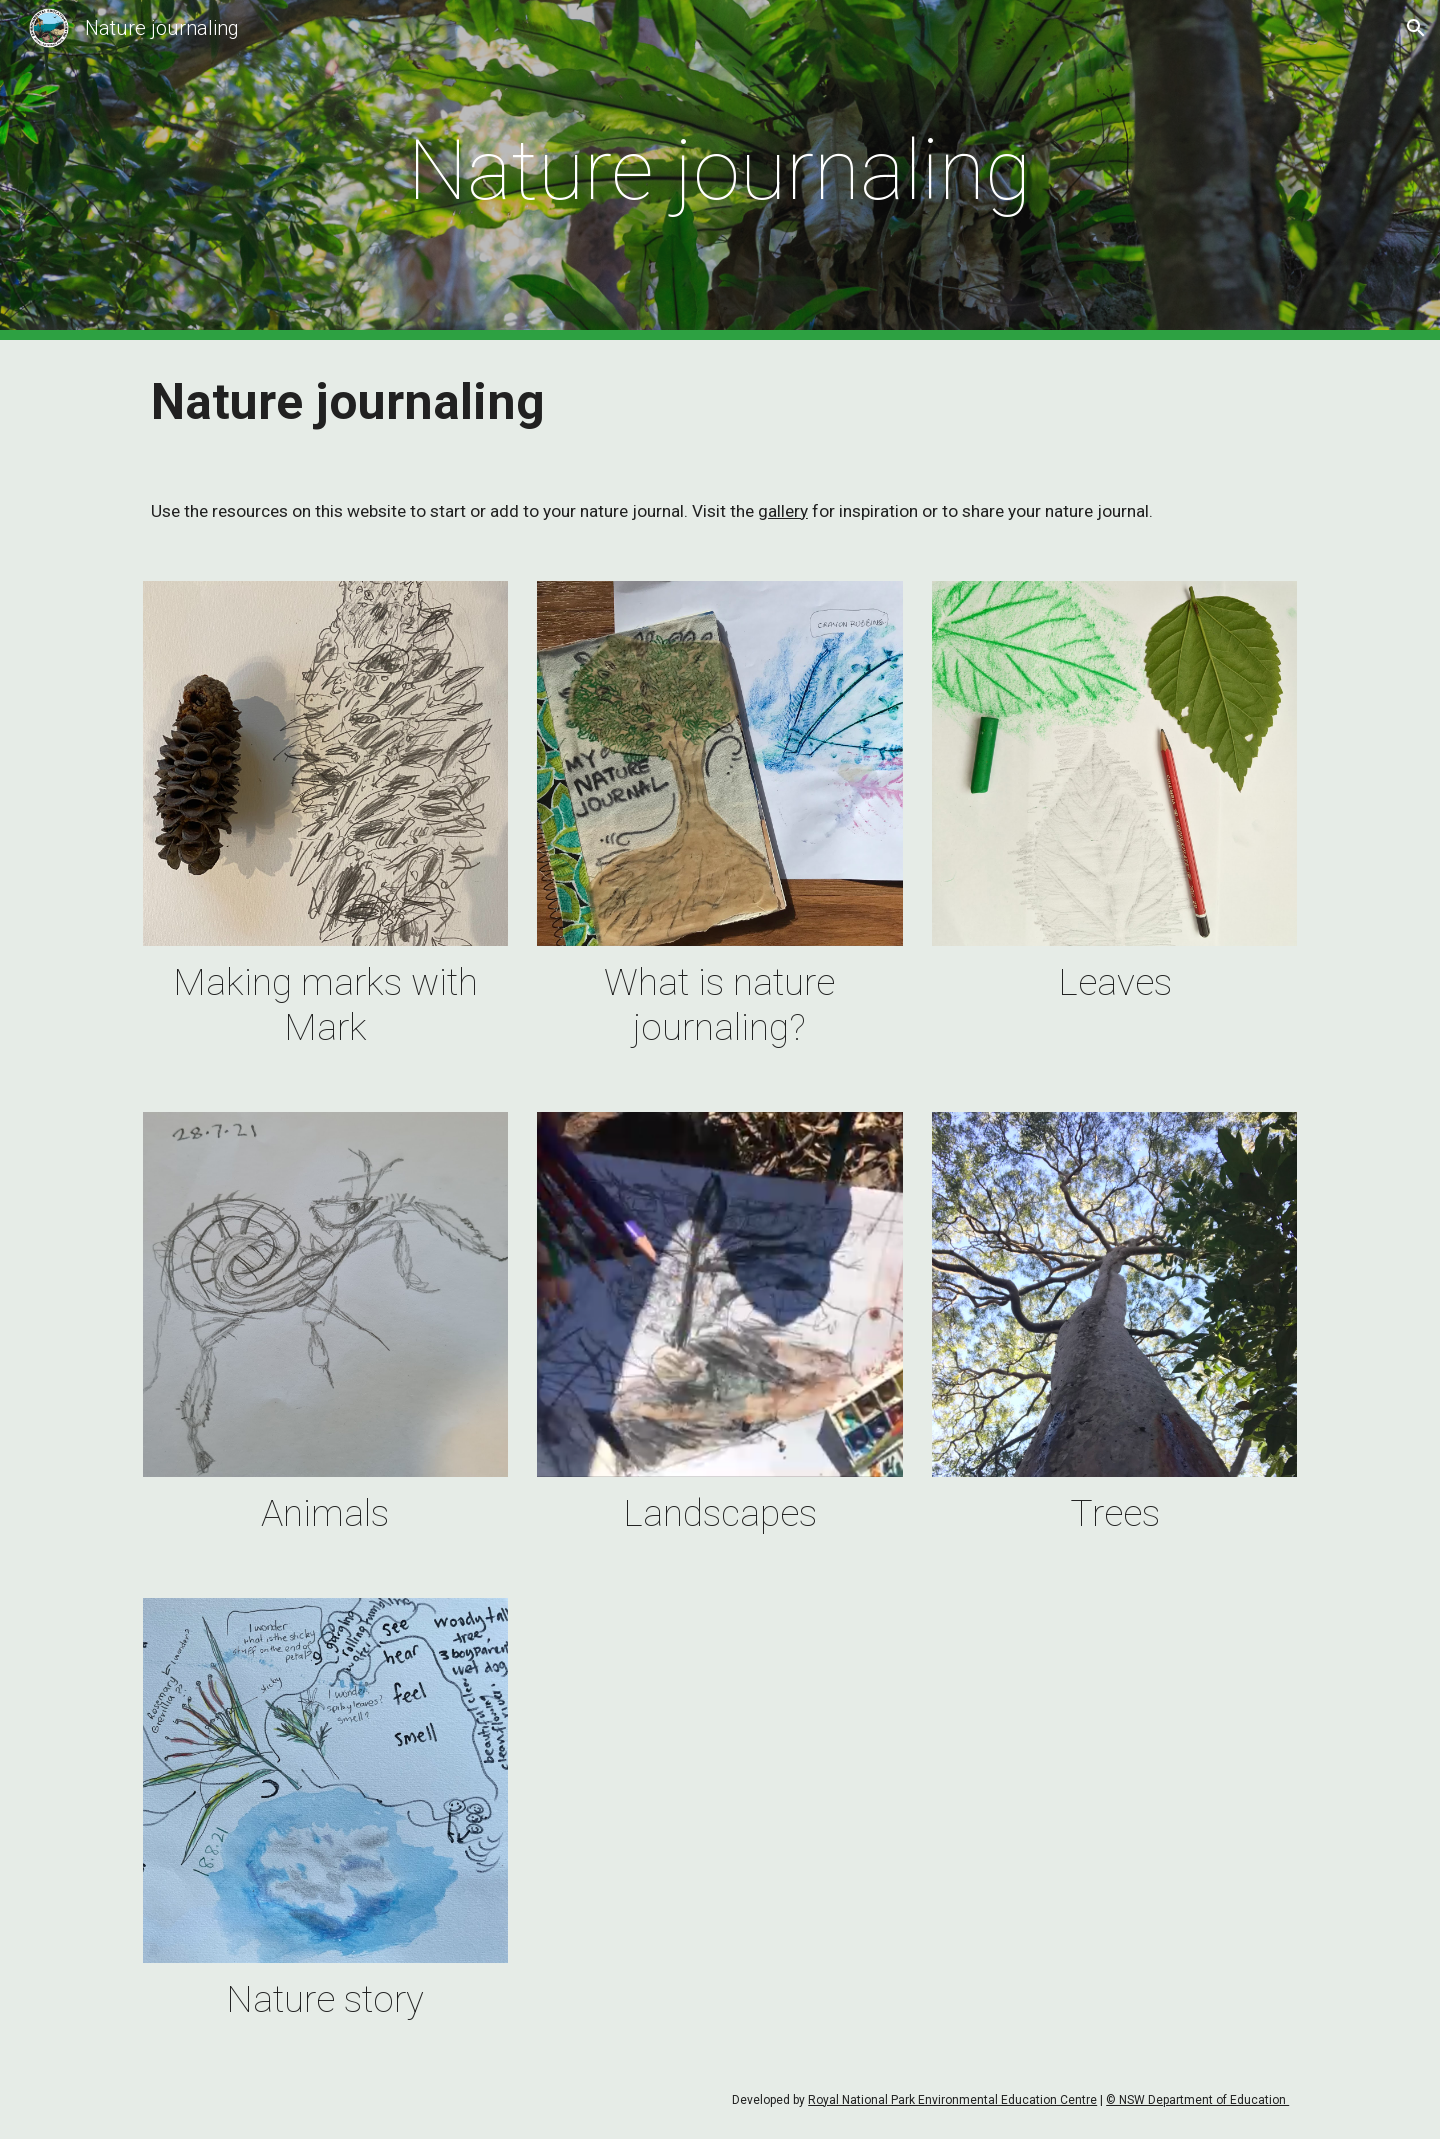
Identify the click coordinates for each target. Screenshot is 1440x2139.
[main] (720, 170)
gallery (783, 511)
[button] (1416, 28)
